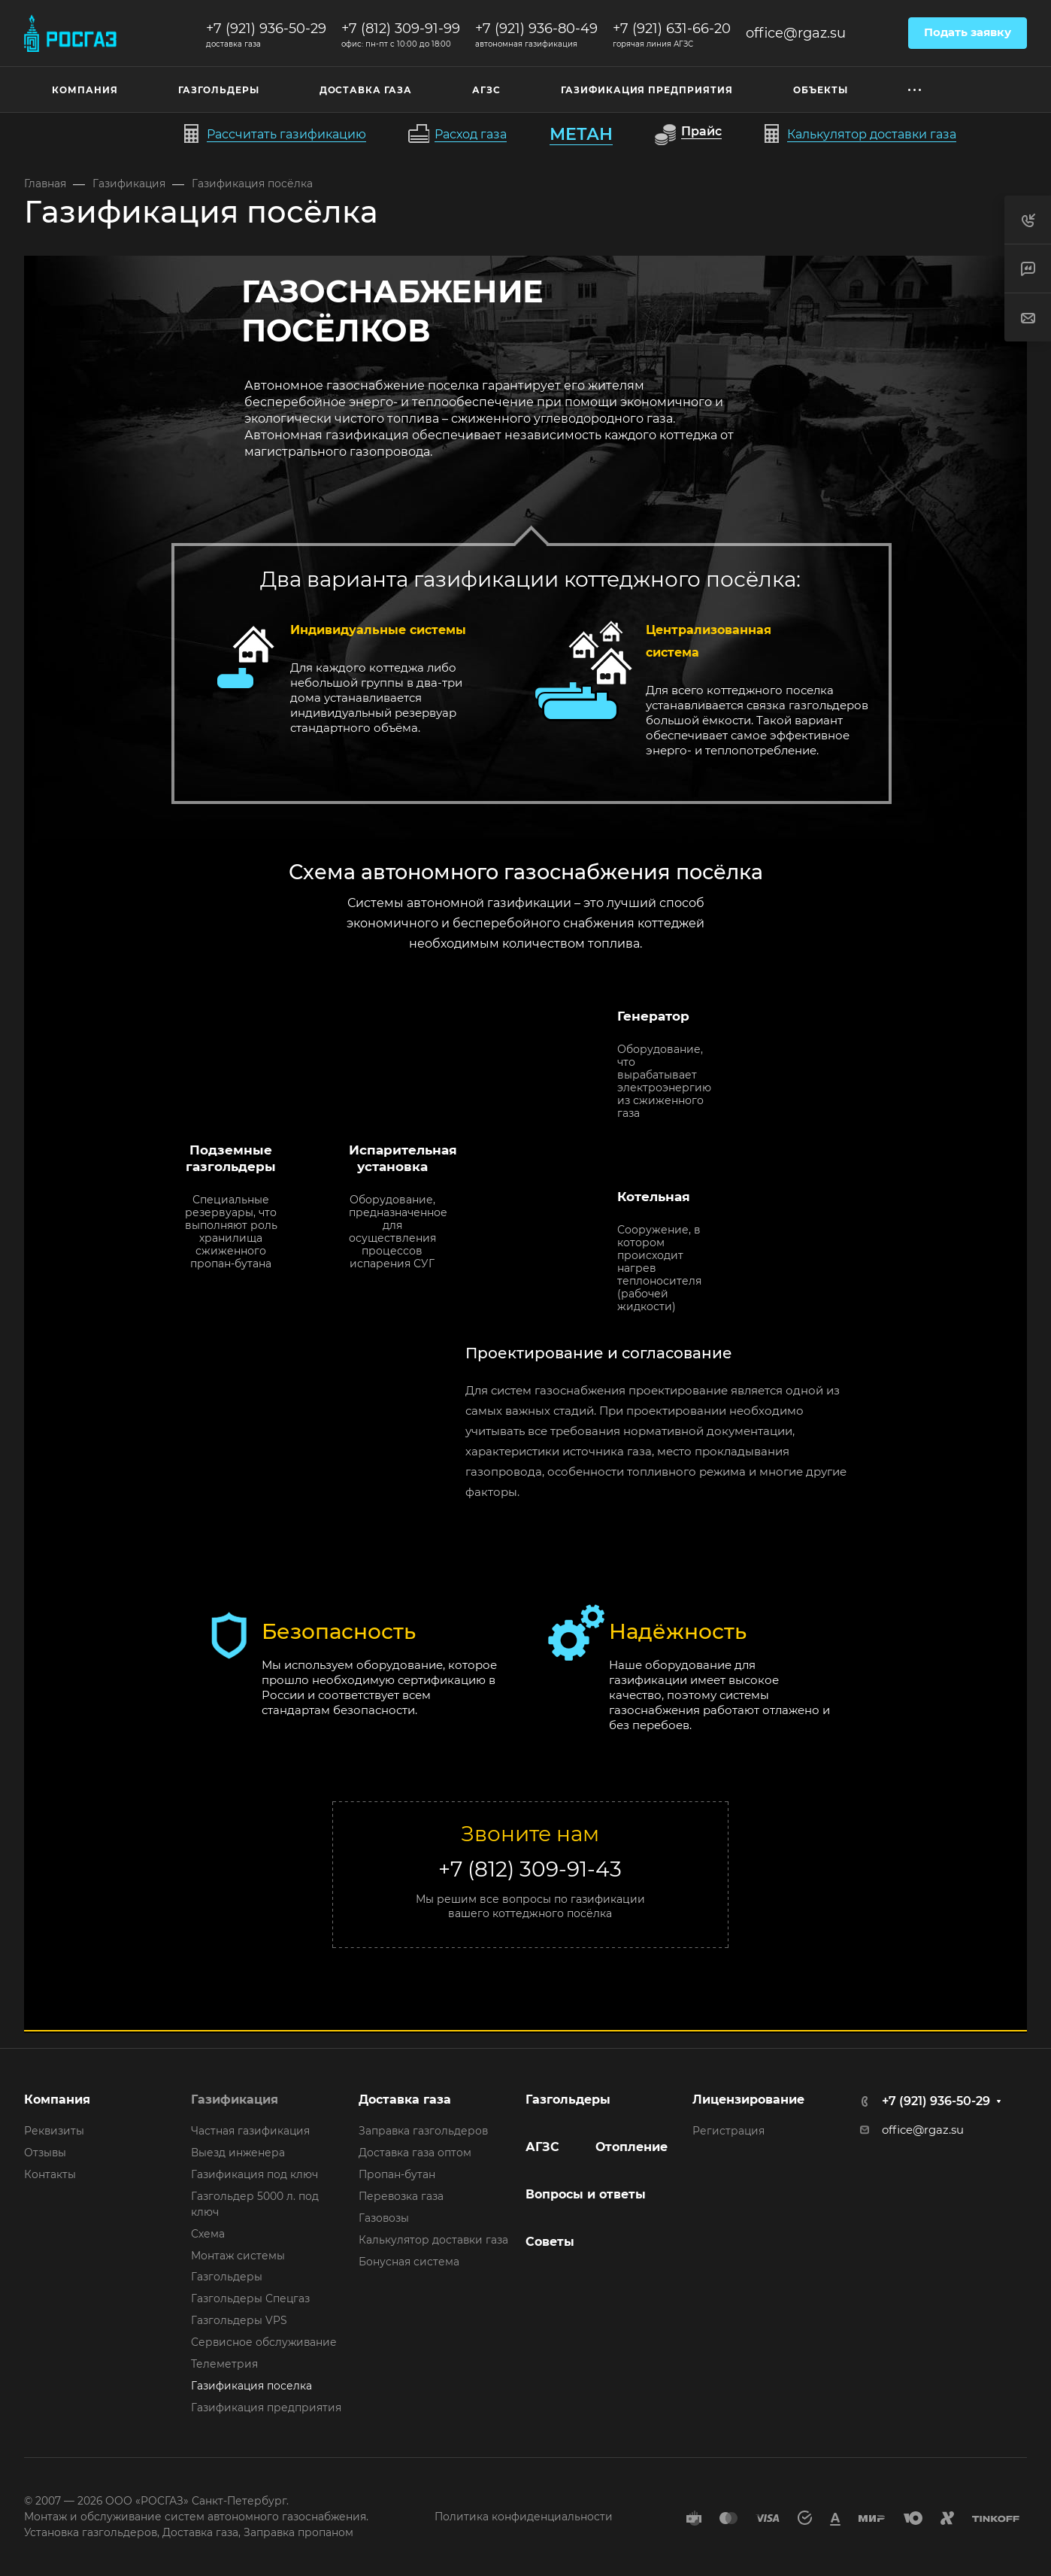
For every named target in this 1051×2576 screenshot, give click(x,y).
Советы (550, 2242)
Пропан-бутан (397, 2174)
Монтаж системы (238, 2256)
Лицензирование (748, 2099)
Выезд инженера (238, 2153)
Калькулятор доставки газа (433, 2240)
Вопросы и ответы (586, 2194)
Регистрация (728, 2131)
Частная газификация (250, 2131)
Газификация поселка (251, 2386)
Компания (57, 2099)
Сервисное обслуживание (264, 2342)
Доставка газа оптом (415, 2153)
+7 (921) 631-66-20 (672, 28)
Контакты (50, 2174)
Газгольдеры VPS (239, 2320)
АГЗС (542, 2147)
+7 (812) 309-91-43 (530, 1869)
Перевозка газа (401, 2196)
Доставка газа (405, 2099)
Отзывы (45, 2153)
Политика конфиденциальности (524, 2517)
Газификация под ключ (254, 2174)
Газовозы (384, 2218)
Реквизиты (54, 2131)
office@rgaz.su (796, 33)
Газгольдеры (226, 2277)
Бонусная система (409, 2262)
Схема (208, 2234)
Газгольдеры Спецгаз (250, 2298)
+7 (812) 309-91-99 (400, 28)
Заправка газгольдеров (423, 2131)
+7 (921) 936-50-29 (266, 28)
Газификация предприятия (266, 2408)
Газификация (234, 2099)
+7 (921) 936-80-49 (536, 28)
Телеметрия (224, 2364)
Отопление (631, 2147)
